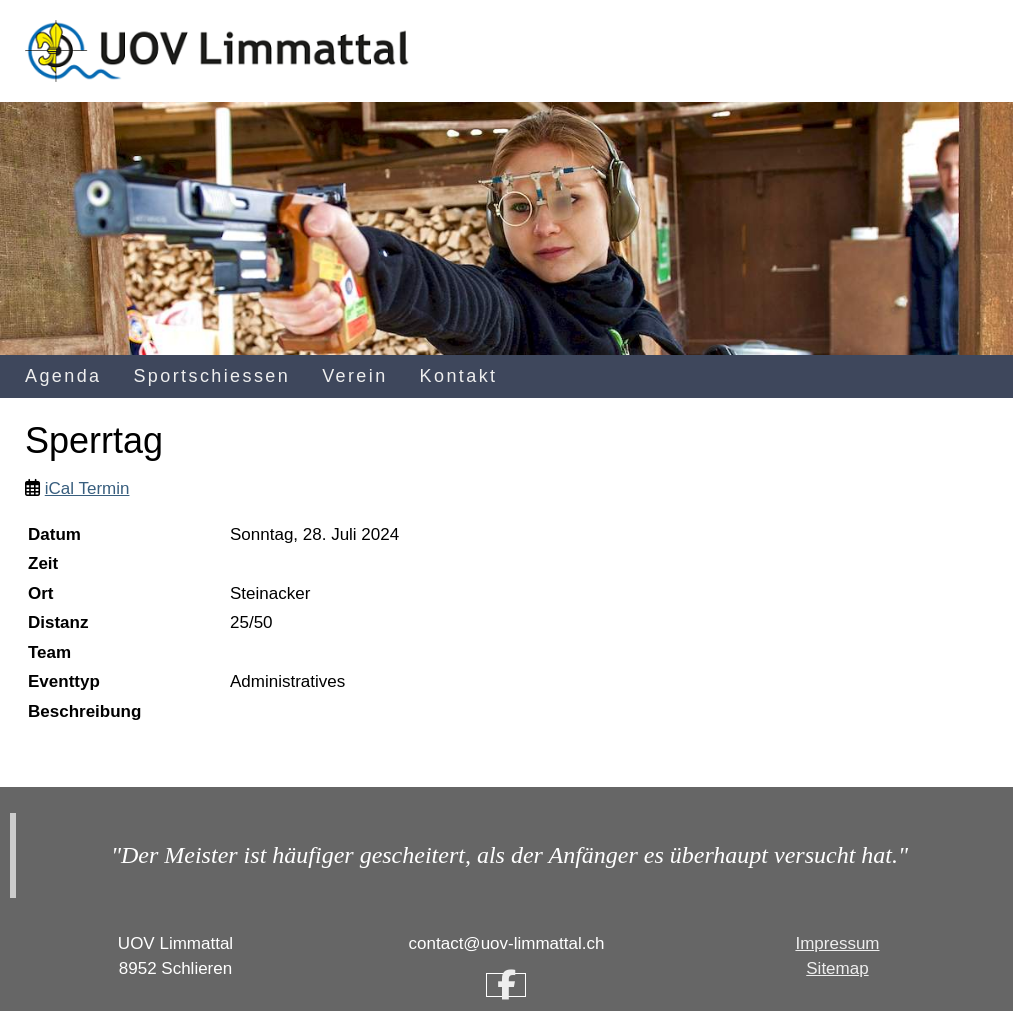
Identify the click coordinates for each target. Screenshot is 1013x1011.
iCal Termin (87, 488)
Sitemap (837, 968)
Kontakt (459, 376)
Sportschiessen (211, 376)
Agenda (63, 376)
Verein (354, 376)
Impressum (837, 943)
